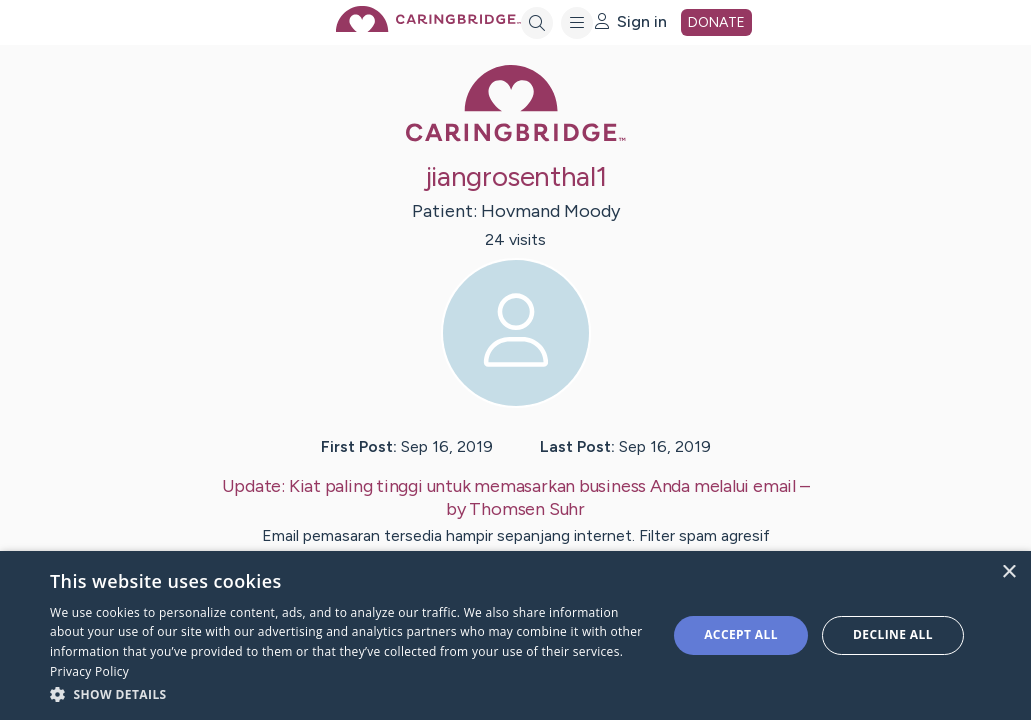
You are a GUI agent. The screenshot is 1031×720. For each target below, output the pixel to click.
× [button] (1008, 572)
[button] (349, 693)
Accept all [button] (741, 634)
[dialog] (515, 635)
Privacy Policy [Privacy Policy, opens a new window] (89, 671)
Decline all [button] (893, 634)
